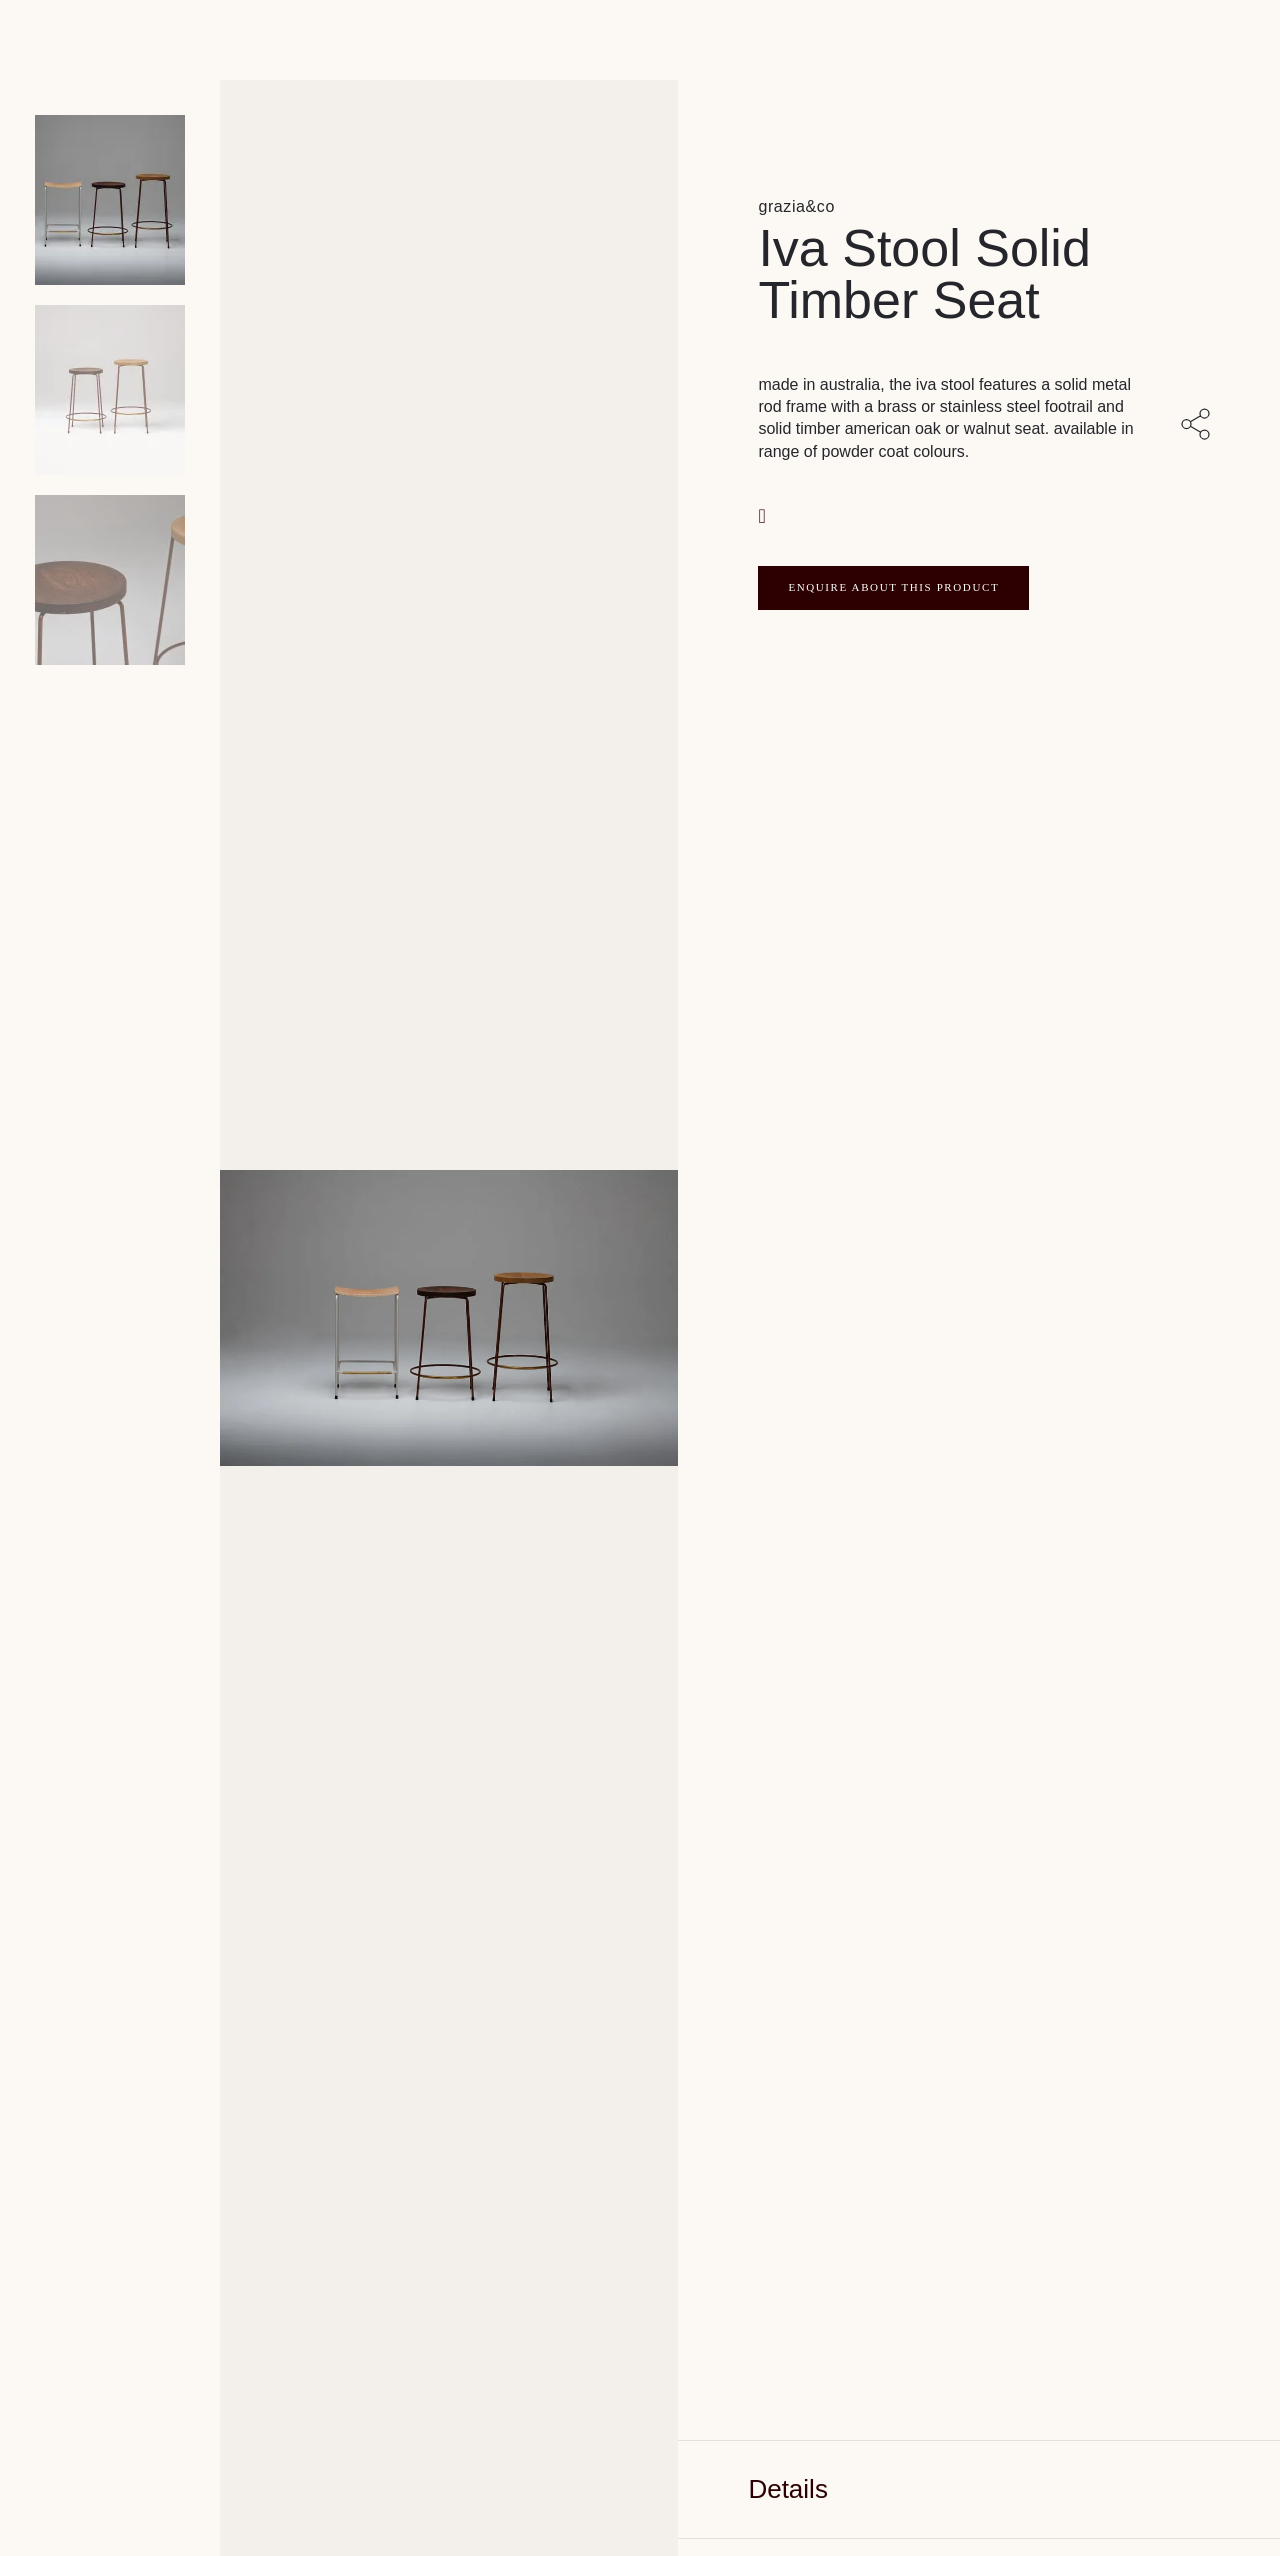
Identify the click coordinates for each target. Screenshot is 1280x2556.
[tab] (979, 2489)
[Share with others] (1199, 426)
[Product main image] (110, 200)
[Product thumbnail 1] (110, 390)
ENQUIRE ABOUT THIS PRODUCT (893, 587)
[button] (764, 514)
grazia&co (796, 206)
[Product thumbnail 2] (110, 580)
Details (787, 2489)
